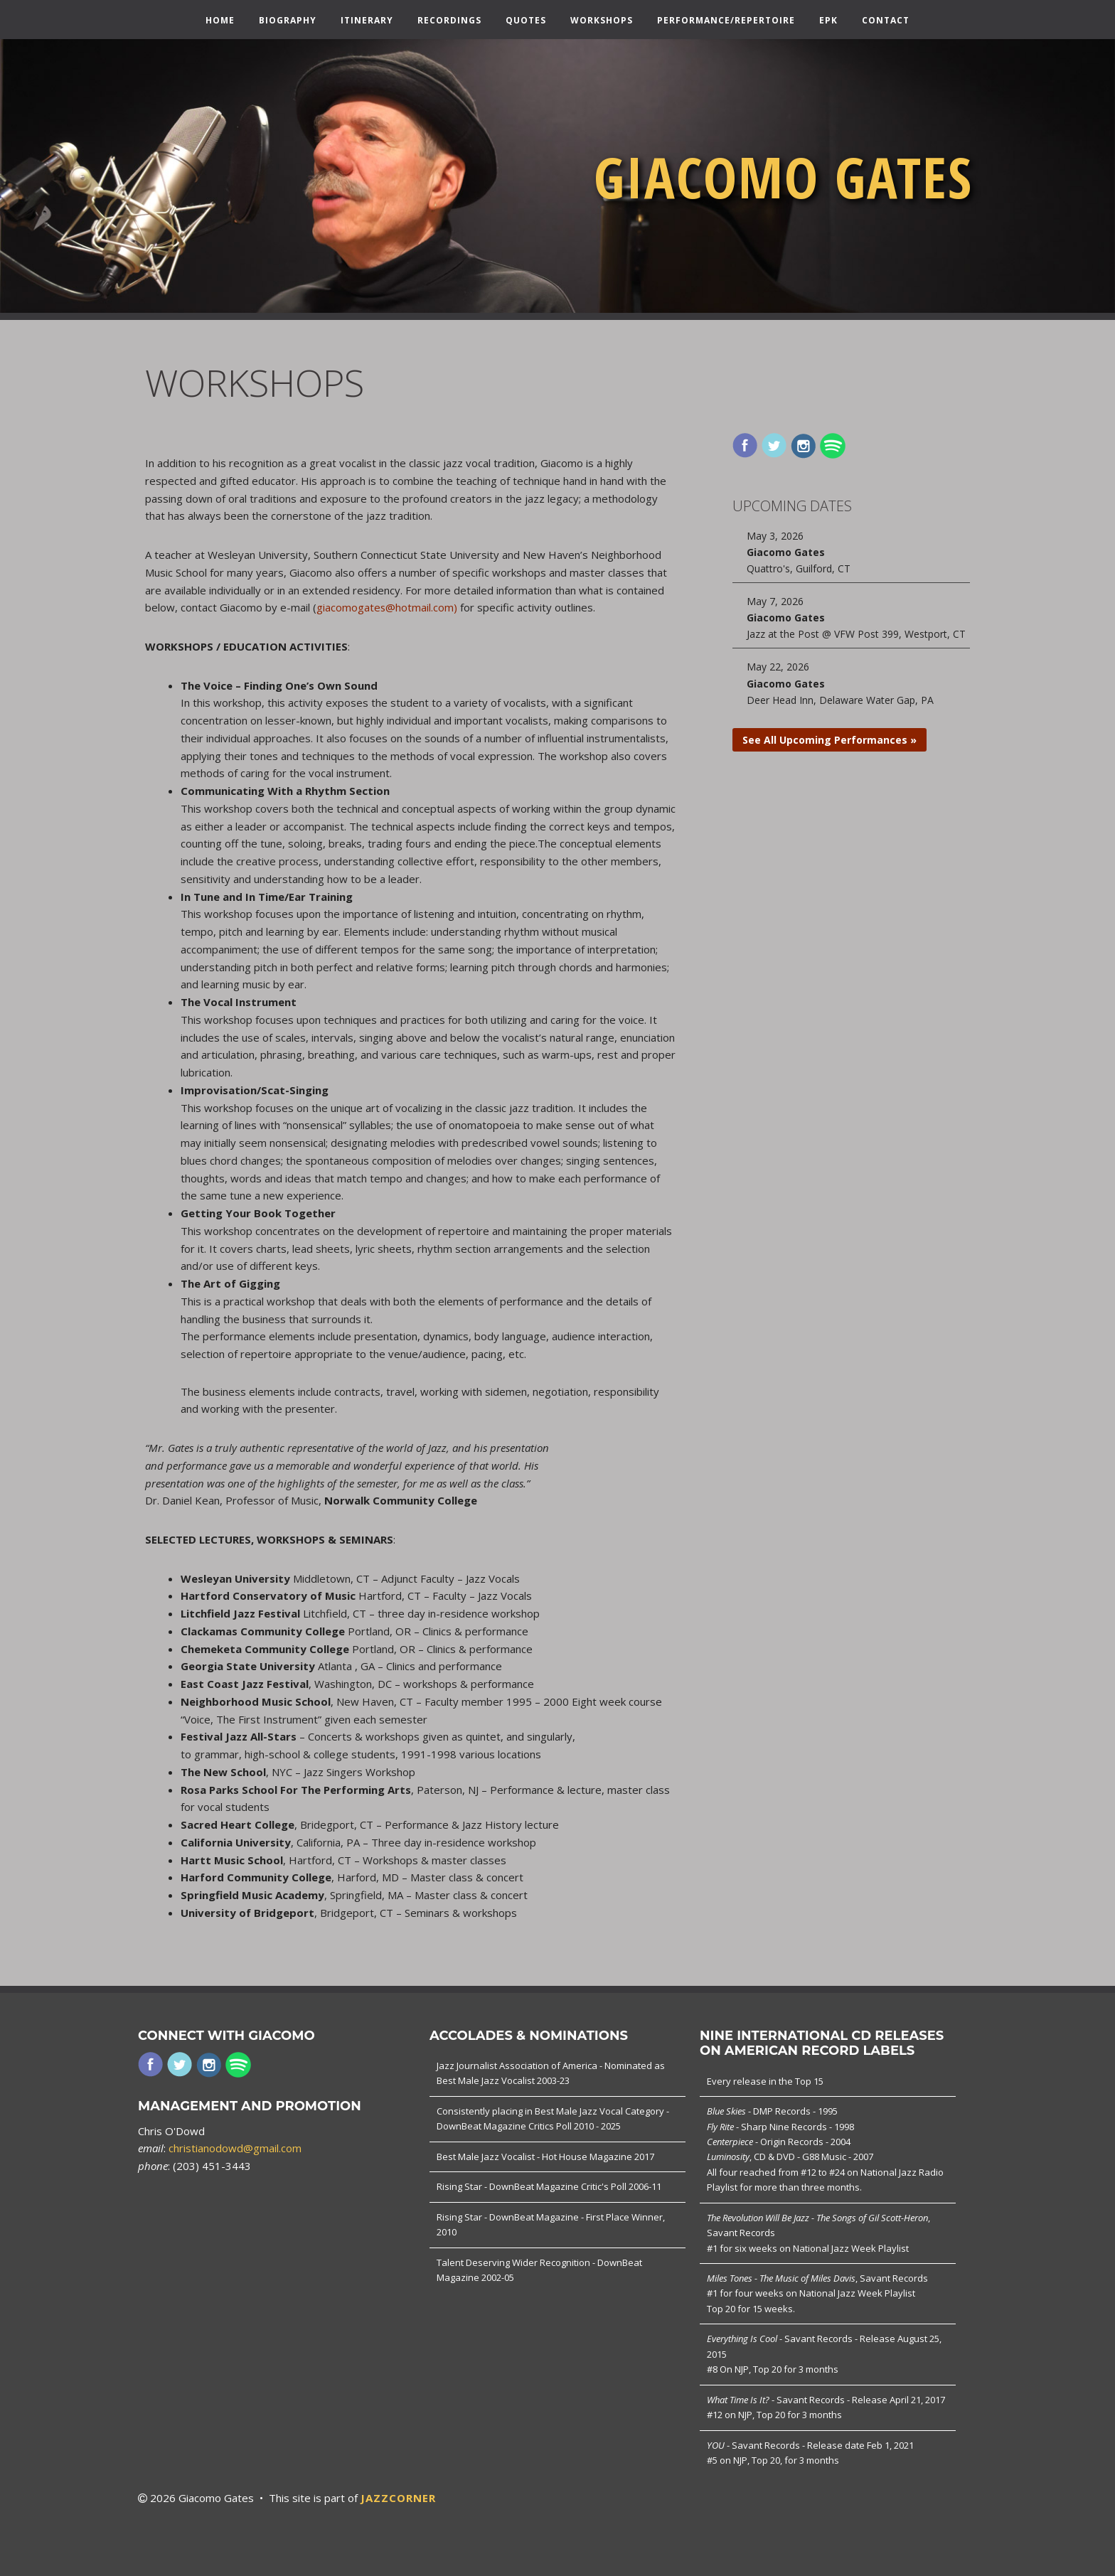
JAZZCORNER (398, 2498)
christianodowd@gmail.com (235, 2148)
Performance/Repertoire (726, 20)
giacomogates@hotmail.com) (387, 607)
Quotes (526, 20)
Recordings (449, 20)
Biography (287, 20)
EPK (828, 20)
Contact (885, 20)
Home (220, 20)
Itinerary (367, 20)
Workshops (601, 20)
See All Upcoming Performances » (829, 740)
